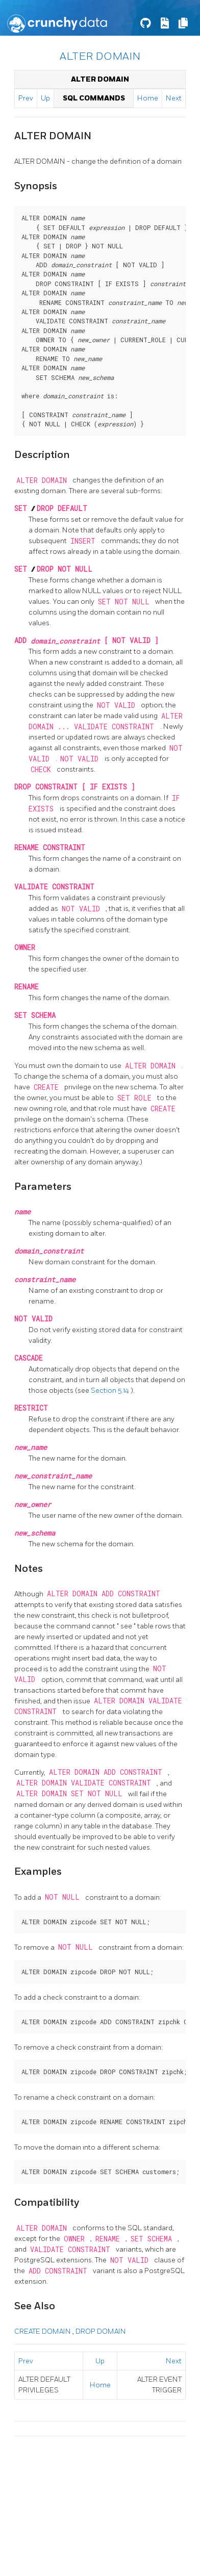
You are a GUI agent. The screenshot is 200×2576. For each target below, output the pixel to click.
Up (45, 98)
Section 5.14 (111, 1390)
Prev (25, 98)
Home (147, 98)
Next (174, 98)
